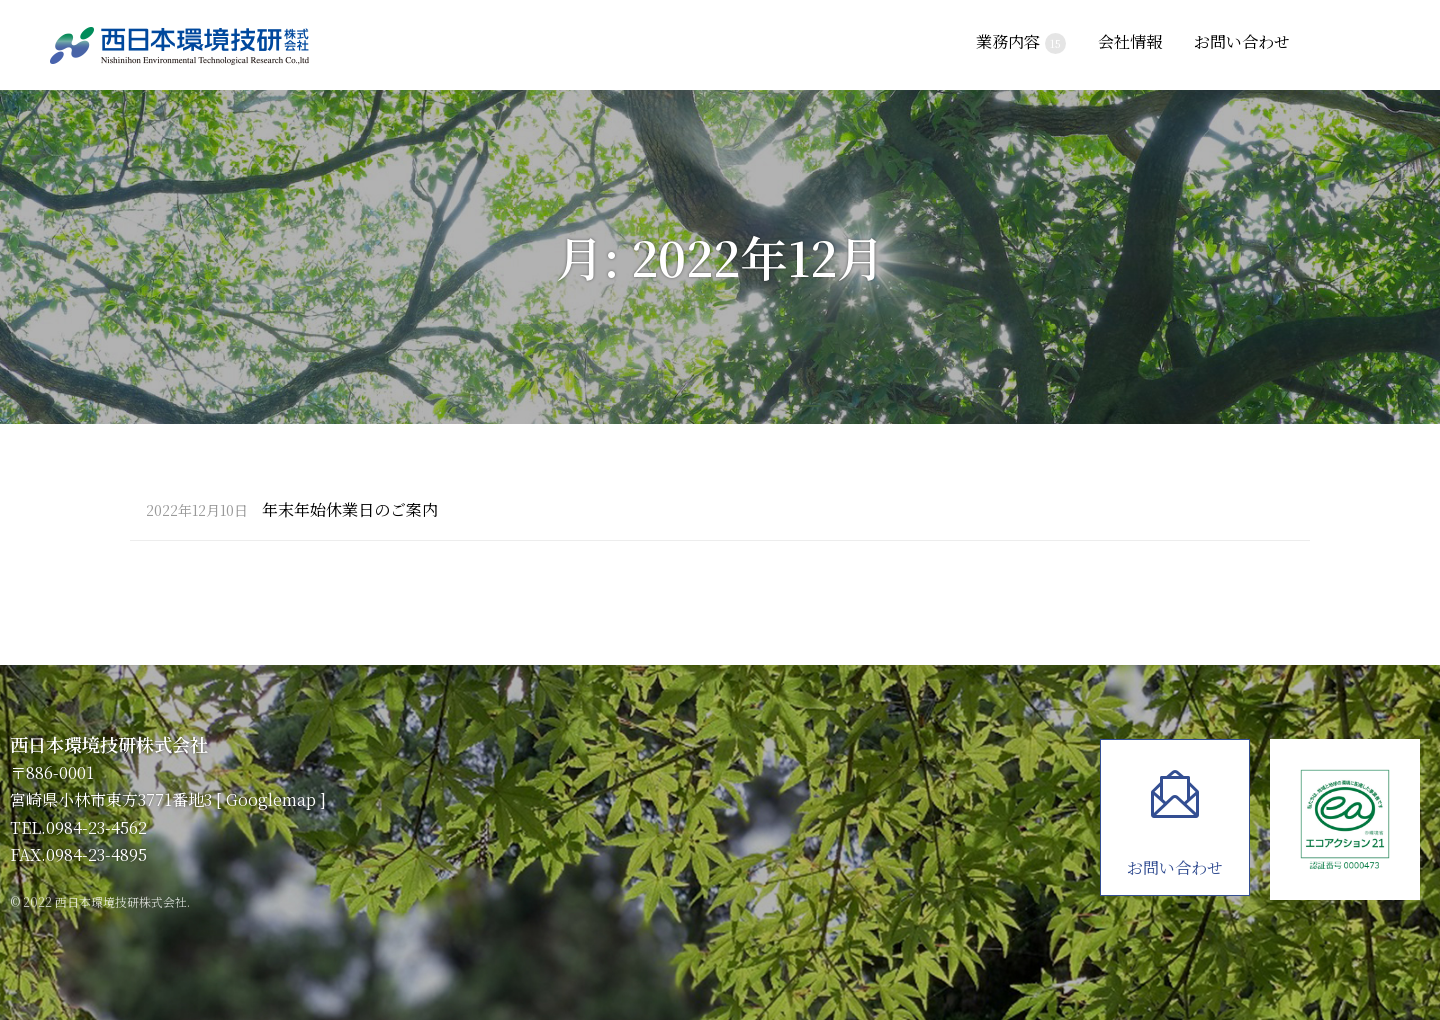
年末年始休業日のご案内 (292, 510)
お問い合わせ (1242, 41)
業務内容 (1021, 42)
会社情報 (1130, 41)
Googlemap (271, 799)
